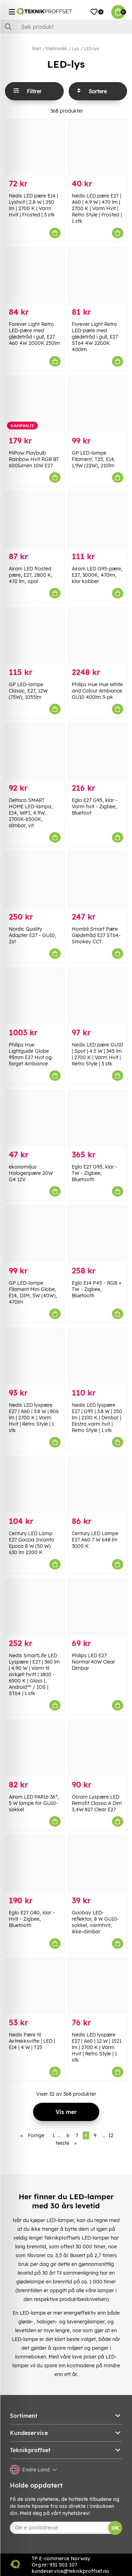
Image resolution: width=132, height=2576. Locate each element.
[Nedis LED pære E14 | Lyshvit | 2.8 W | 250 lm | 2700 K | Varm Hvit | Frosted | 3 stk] (34, 147)
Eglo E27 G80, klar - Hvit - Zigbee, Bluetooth (32, 1918)
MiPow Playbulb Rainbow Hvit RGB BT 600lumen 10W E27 (34, 459)
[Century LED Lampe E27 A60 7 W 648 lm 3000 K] (97, 1485)
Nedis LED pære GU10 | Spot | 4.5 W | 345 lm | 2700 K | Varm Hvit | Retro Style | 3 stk (97, 1054)
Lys (75, 48)
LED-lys (91, 48)
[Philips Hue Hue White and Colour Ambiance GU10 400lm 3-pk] (97, 636)
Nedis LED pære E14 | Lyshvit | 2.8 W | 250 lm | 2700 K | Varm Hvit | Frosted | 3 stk (33, 205)
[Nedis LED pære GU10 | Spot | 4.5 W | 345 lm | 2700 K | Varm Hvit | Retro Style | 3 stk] (97, 996)
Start (36, 48)
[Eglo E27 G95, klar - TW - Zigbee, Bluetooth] (97, 1118)
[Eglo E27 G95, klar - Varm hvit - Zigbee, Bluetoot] (97, 752)
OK (115, 2528)
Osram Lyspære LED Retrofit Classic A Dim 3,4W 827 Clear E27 (97, 1803)
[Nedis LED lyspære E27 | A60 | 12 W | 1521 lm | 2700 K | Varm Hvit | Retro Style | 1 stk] (97, 1986)
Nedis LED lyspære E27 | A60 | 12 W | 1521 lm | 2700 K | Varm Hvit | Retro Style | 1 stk (96, 2047)
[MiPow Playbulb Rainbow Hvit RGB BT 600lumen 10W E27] (34, 404)
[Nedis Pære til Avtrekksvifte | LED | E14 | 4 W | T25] (34, 1986)
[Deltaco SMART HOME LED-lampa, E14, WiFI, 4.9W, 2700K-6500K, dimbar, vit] (34, 752)
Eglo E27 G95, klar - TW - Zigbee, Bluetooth (95, 1173)
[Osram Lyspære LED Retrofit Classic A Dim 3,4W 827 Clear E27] (97, 1748)
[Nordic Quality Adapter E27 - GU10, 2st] (34, 880)
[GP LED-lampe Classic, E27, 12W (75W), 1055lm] (34, 636)
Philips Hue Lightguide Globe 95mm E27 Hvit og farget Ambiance (30, 1054)
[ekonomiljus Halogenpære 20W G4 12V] (34, 1118)
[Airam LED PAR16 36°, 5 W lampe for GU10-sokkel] (34, 1748)
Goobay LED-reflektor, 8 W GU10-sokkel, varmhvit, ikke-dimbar (95, 1922)
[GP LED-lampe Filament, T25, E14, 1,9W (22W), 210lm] (97, 404)
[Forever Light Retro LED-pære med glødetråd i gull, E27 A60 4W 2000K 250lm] (34, 275)
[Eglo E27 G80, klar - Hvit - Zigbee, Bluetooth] (34, 1864)
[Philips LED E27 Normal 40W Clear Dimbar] (97, 1607)
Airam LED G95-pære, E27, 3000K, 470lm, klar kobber (97, 575)
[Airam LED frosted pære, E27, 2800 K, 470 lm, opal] (34, 520)
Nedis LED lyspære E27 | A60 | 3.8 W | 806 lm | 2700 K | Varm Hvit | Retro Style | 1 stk (34, 1417)
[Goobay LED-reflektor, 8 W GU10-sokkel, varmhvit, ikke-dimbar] (97, 1864)
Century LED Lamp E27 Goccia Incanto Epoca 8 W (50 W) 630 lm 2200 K (31, 1542)
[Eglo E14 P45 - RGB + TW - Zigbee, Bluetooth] (97, 1234)
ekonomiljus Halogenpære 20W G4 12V (31, 1173)
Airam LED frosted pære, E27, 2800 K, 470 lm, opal (30, 575)
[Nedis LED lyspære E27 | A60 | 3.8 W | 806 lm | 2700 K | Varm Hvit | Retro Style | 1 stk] (34, 1356)
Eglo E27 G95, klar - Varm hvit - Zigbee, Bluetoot (95, 806)
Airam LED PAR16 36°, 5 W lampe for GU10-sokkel (34, 1803)
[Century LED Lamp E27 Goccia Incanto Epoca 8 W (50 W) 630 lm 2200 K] (34, 1485)
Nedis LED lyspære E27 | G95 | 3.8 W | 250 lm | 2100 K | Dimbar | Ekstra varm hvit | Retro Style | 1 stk (97, 1417)
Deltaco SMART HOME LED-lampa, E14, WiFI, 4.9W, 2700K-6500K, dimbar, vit (31, 813)
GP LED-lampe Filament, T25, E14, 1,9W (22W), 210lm (93, 459)
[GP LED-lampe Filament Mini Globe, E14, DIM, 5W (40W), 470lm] (34, 1234)
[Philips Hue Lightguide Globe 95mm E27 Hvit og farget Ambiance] (34, 996)
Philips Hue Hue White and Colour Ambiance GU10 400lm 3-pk (97, 690)
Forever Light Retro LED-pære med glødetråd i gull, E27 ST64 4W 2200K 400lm (95, 337)
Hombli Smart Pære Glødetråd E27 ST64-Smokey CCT (96, 935)
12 (110, 2135)
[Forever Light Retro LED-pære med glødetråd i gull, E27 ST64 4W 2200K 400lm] (97, 275)
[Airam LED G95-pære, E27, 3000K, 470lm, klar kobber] (97, 520)
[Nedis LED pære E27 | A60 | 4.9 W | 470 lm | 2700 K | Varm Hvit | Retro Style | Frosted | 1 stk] (97, 147)
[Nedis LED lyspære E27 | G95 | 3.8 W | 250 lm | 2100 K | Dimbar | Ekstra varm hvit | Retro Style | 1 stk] (97, 1356)
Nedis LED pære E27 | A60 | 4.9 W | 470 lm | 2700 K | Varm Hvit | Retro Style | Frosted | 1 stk (97, 208)
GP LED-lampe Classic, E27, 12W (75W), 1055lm (28, 690)
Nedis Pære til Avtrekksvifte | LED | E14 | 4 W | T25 (32, 2041)
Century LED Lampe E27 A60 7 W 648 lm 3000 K (95, 1539)
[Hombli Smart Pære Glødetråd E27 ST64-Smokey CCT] (97, 880)
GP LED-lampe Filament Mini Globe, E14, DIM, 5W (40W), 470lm (33, 1292)
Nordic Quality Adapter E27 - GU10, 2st (32, 935)
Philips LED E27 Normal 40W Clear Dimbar (93, 1661)
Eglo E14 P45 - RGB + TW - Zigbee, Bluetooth (96, 1289)
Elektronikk (56, 48)
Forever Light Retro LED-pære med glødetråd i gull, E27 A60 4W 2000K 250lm (34, 333)
